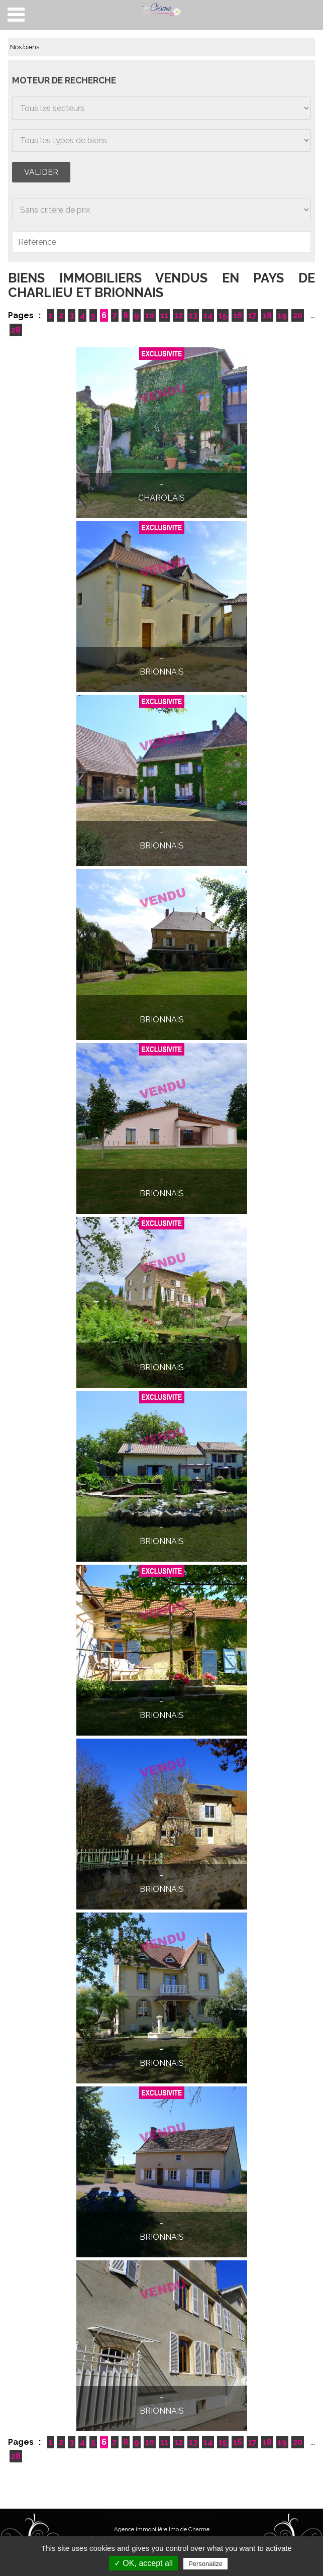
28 (16, 330)
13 (193, 315)
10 (149, 315)
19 (282, 315)
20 (297, 315)
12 (178, 315)
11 (164, 315)
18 (267, 315)
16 (237, 315)
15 (223, 315)
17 (252, 315)
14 (207, 315)
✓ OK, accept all (143, 2563)
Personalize (205, 2563)
